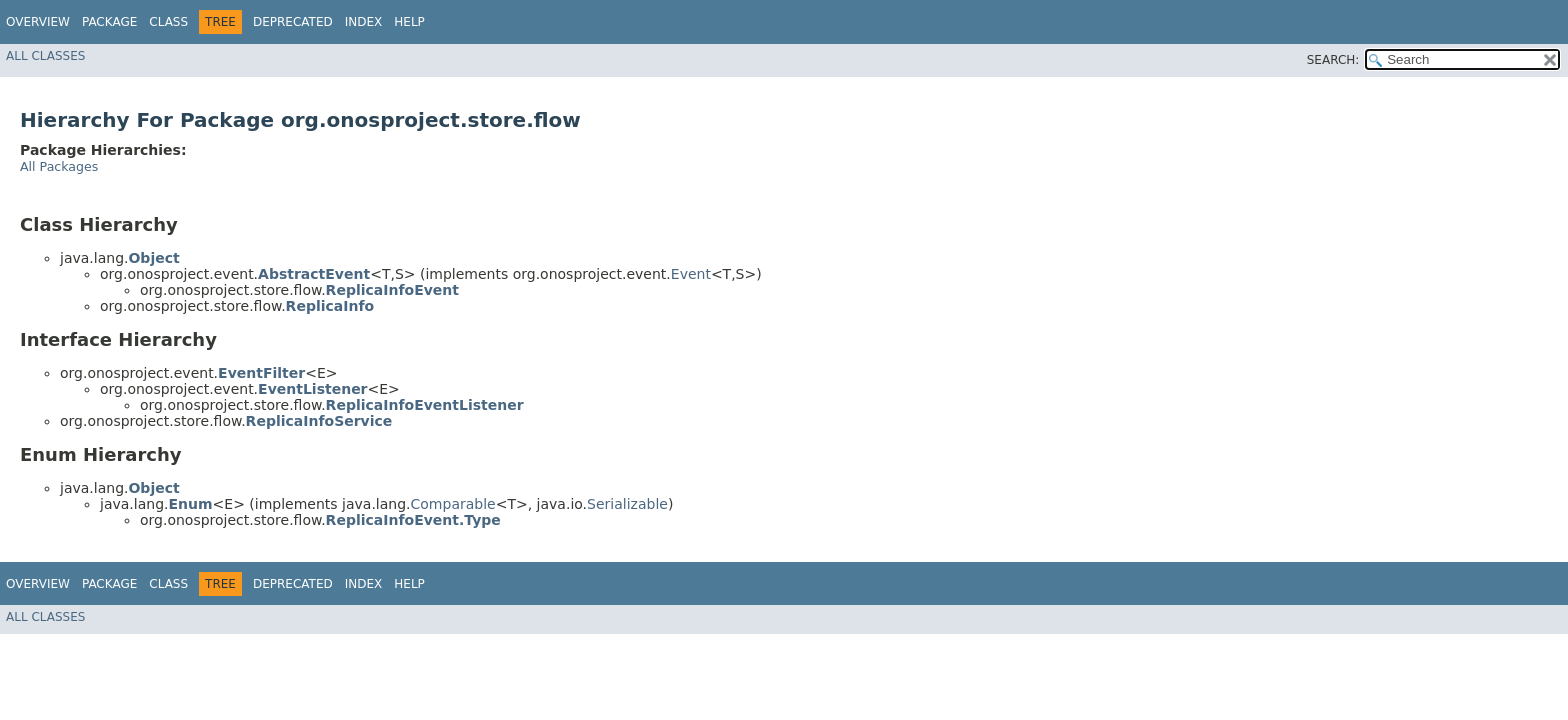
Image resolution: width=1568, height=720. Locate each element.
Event (691, 274)
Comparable (453, 504)
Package (109, 22)
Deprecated (293, 22)
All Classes (45, 56)
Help (409, 22)
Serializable (627, 504)
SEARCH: (1333, 60)
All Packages (59, 166)
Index (364, 22)
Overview (38, 22)
